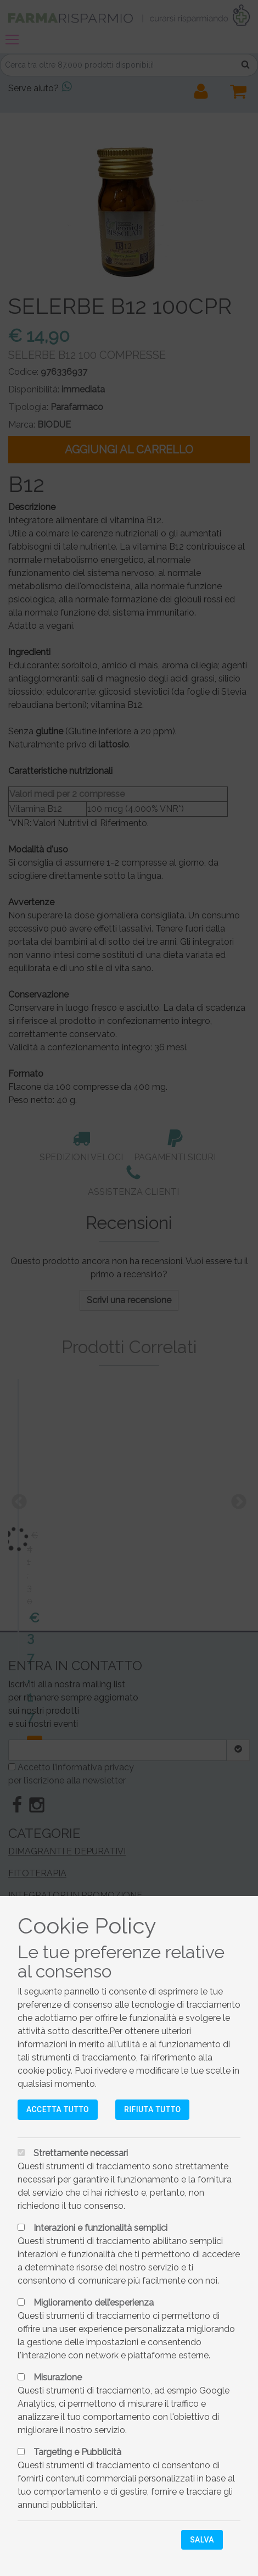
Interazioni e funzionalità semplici (100, 2228)
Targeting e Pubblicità (77, 2452)
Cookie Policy (87, 1925)
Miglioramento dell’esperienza (93, 2302)
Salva (202, 2539)
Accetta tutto (57, 2109)
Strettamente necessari (80, 2153)
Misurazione (57, 2377)
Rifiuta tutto (152, 2109)
